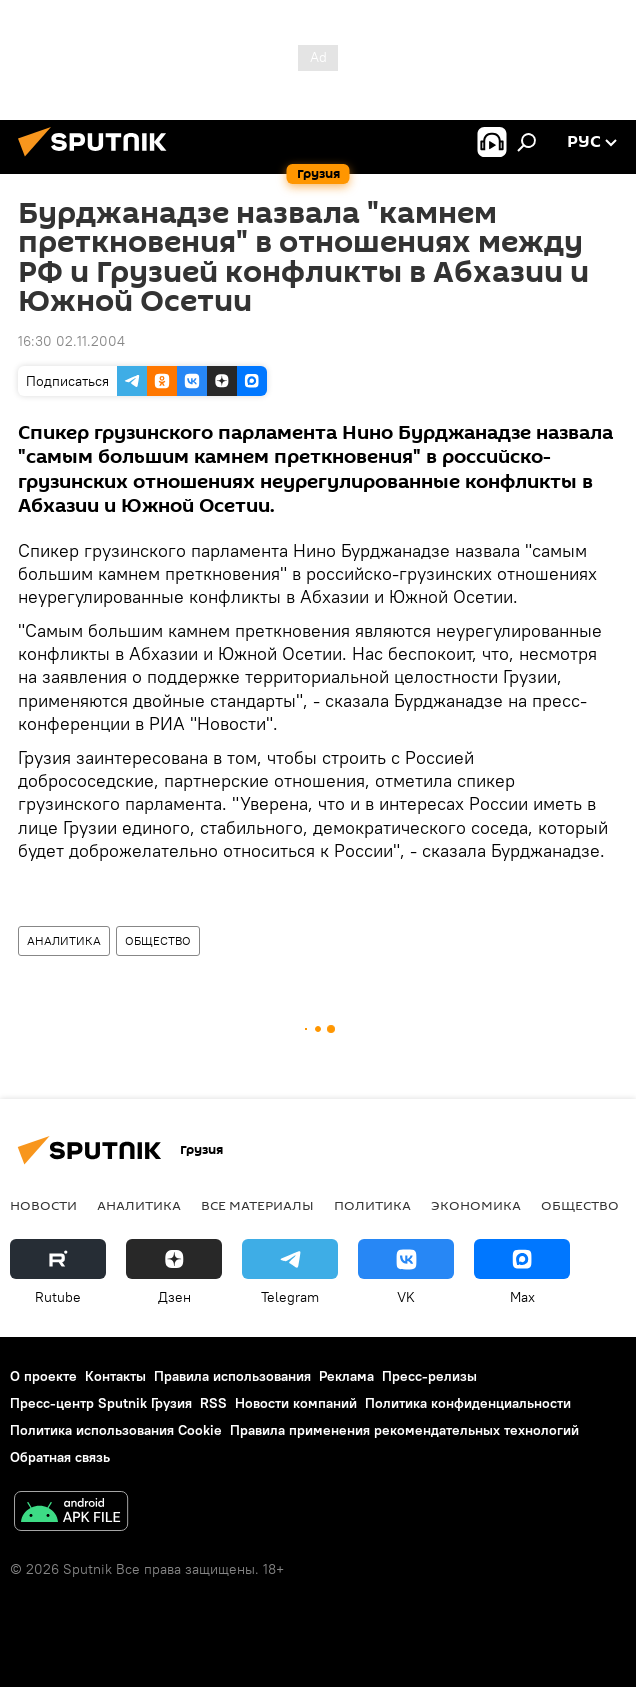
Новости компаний (296, 1403)
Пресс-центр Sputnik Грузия (101, 1403)
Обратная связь (60, 1457)
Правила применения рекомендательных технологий (404, 1430)
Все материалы (257, 1205)
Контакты (115, 1376)
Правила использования (232, 1376)
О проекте (43, 1376)
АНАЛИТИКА (64, 940)
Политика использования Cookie (116, 1430)
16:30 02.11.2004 (71, 341)
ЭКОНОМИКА (476, 1205)
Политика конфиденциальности (468, 1403)
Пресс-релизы (429, 1376)
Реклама (346, 1376)
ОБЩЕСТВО (158, 940)
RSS (213, 1403)
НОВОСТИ (43, 1205)
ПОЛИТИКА (372, 1205)
